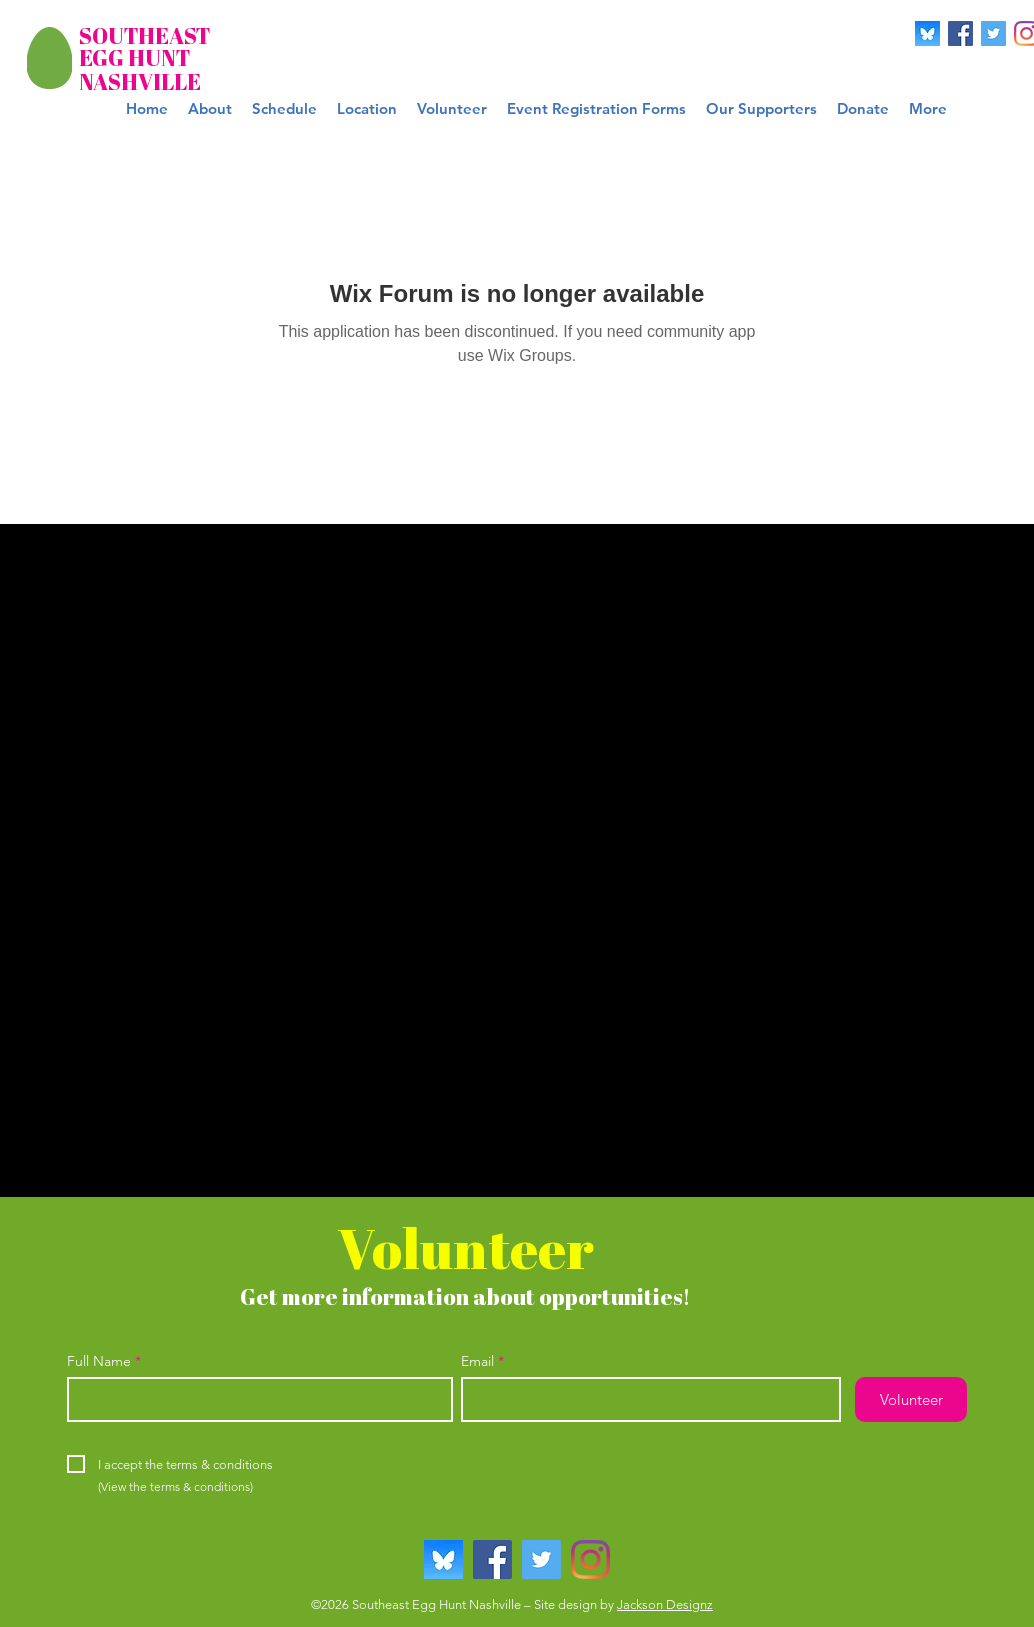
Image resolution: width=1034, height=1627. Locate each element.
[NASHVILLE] (140, 82)
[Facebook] (960, 33)
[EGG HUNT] (138, 58)
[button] (596, 109)
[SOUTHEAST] (144, 36)
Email (477, 1361)
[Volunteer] (911, 1399)
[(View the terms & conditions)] (175, 1487)
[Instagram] (590, 1559)
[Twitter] (993, 33)
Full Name (99, 1361)
